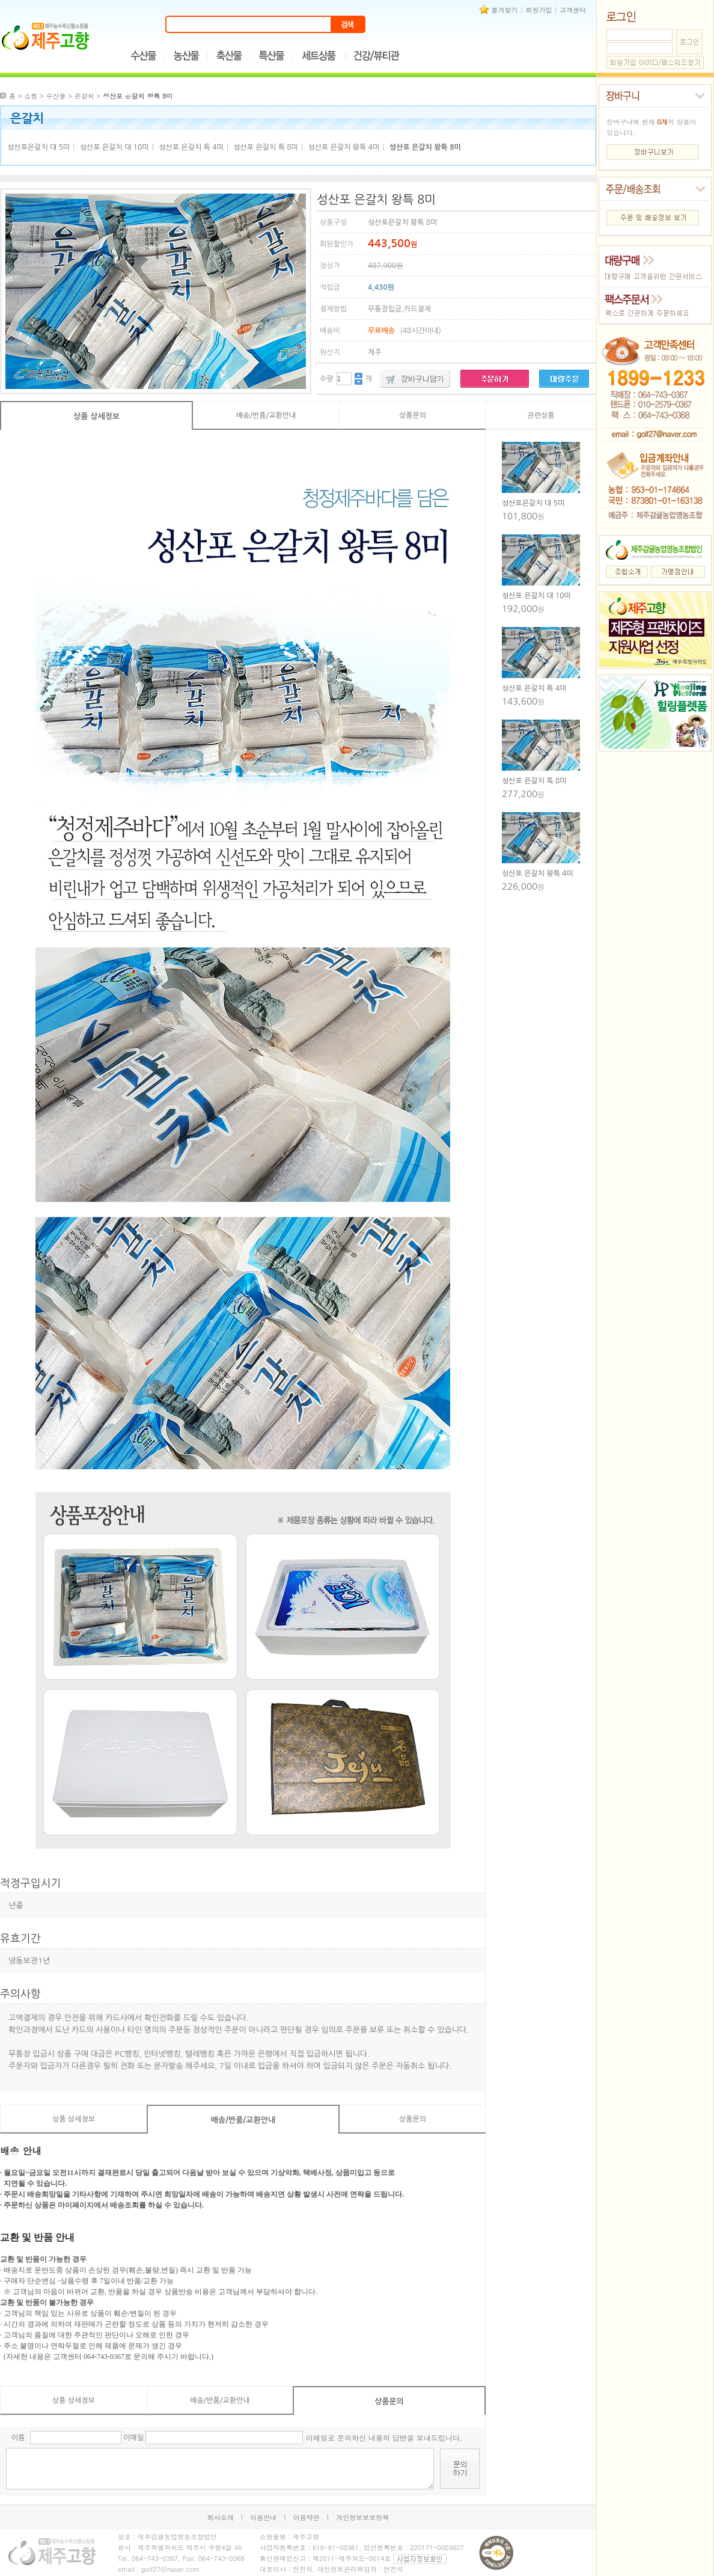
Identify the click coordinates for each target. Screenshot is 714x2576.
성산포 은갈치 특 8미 (265, 147)
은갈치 (84, 95)
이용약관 (306, 2517)
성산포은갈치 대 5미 (38, 147)
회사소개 (220, 2517)
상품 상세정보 (96, 416)
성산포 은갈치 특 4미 (191, 147)
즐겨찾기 (505, 9)
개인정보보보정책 (362, 2517)
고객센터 (573, 9)
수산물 (56, 95)
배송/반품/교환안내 (266, 415)
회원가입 (538, 9)
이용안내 (263, 2517)
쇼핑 (30, 95)
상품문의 (412, 415)
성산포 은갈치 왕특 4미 (343, 147)
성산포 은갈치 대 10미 (114, 147)
